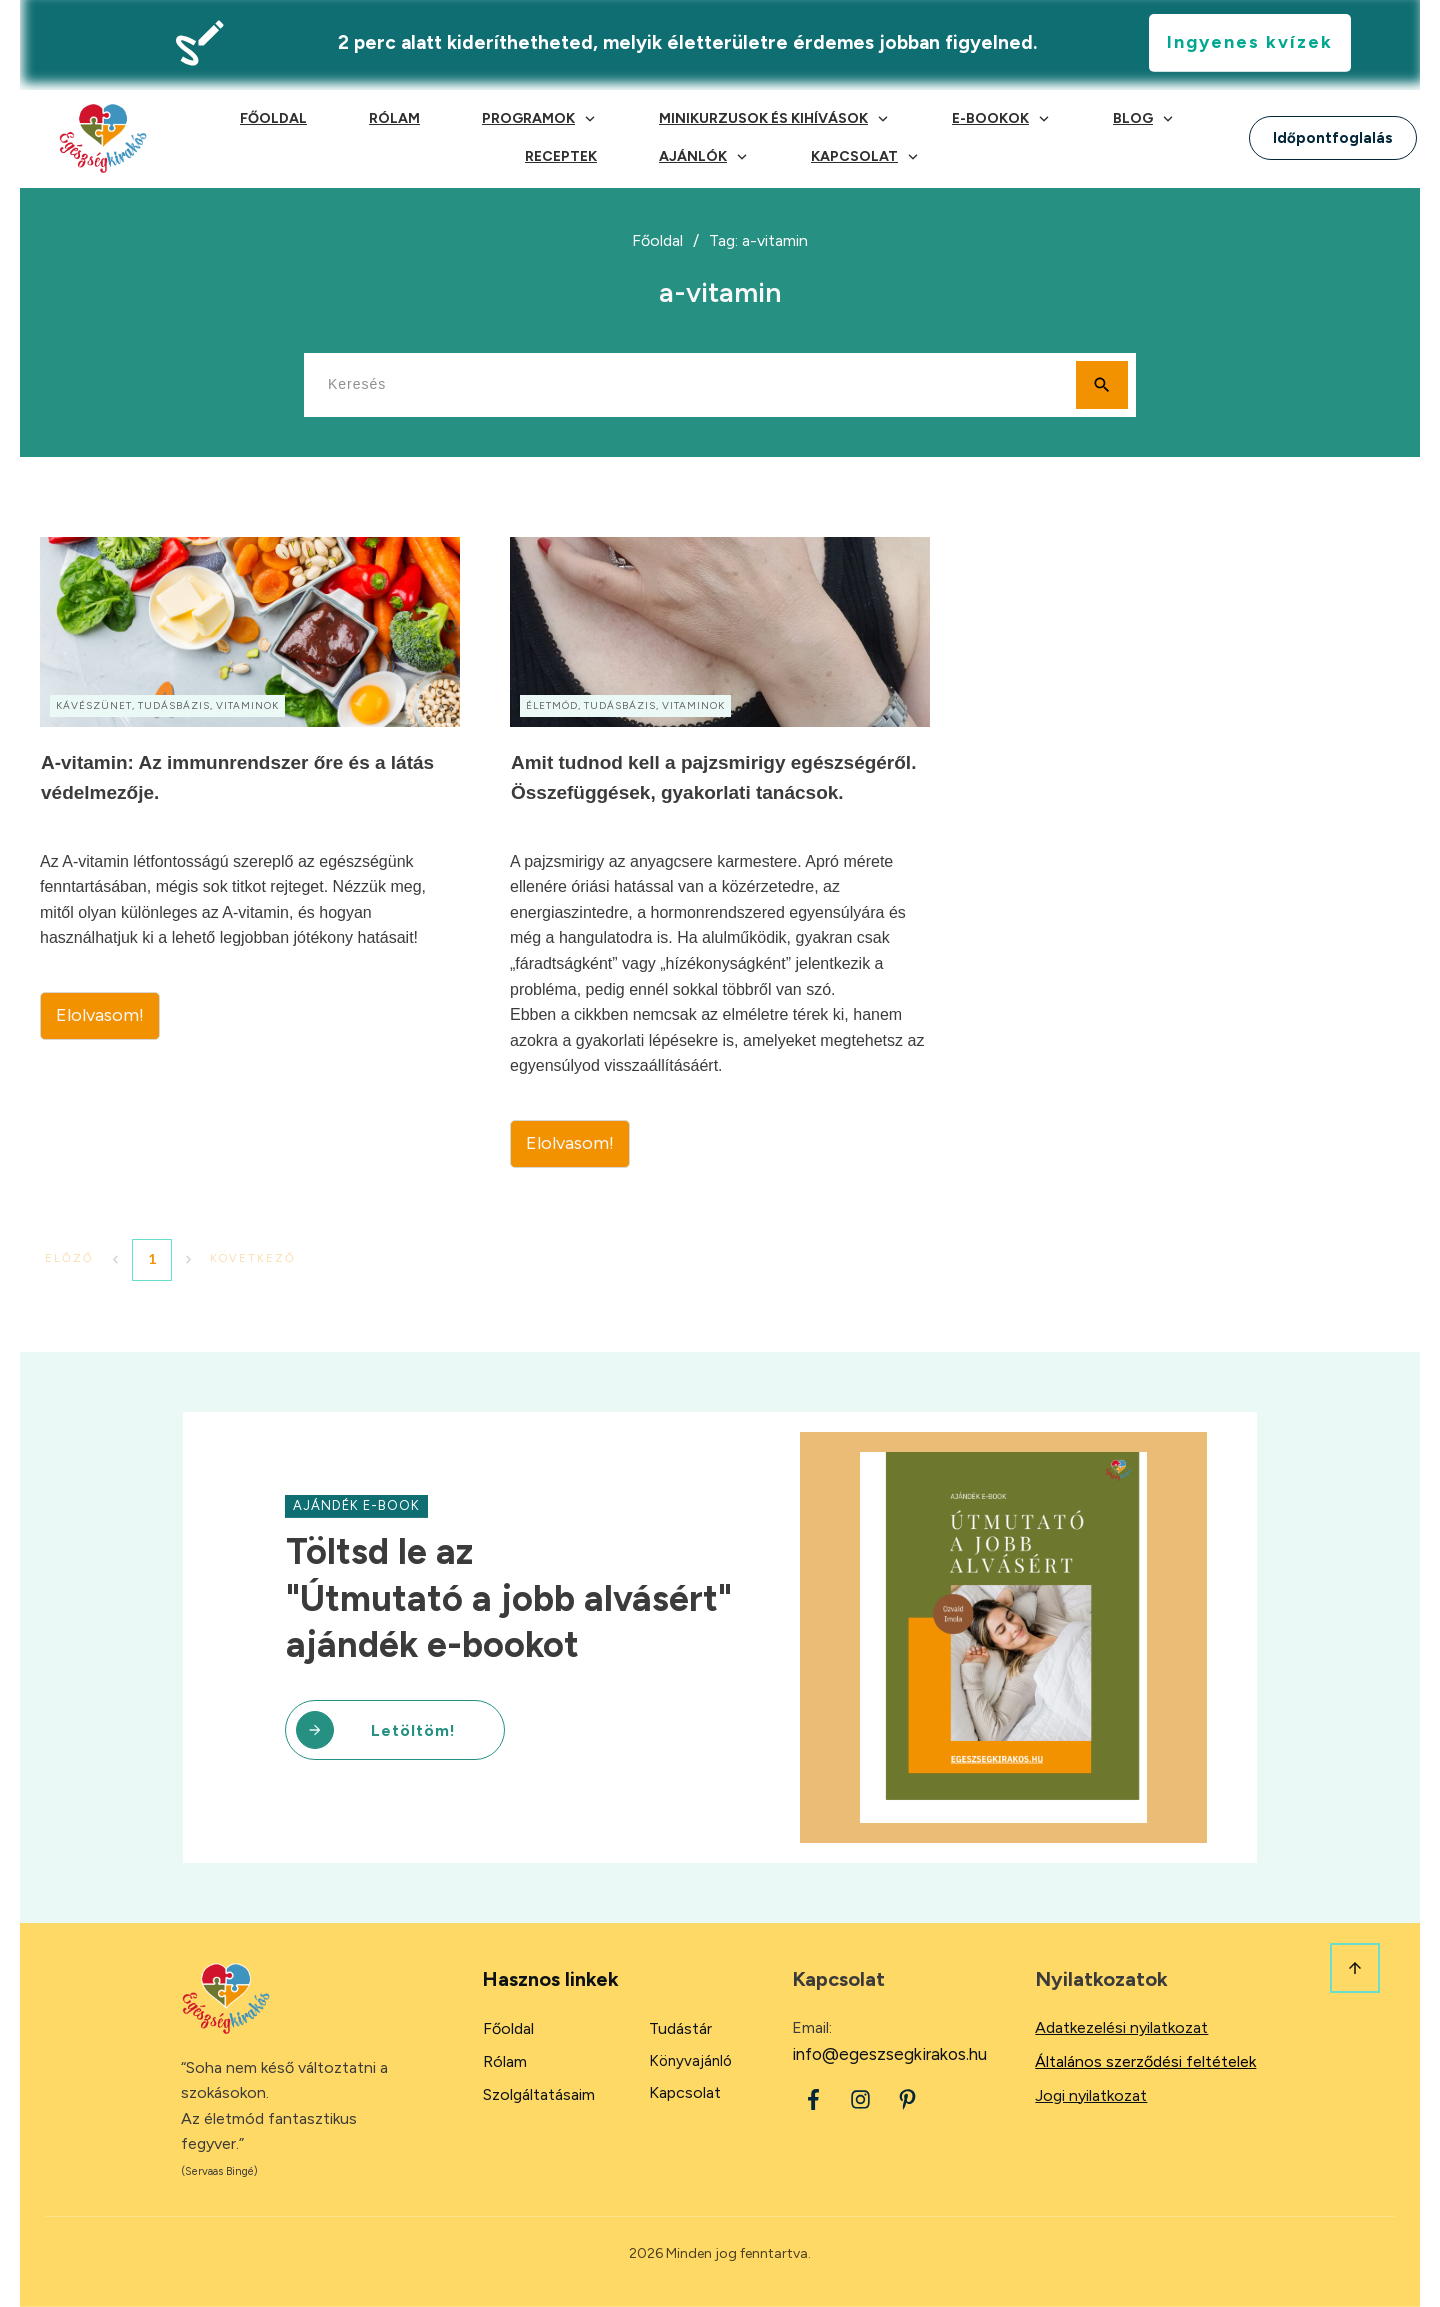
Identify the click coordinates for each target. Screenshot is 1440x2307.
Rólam (505, 2061)
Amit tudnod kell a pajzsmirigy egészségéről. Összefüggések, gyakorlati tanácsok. (720, 852)
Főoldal (508, 2028)
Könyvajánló (690, 2061)
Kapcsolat (685, 2092)
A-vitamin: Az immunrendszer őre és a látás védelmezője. (250, 852)
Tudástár (680, 2028)
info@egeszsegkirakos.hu (889, 2054)
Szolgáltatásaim (539, 2094)
